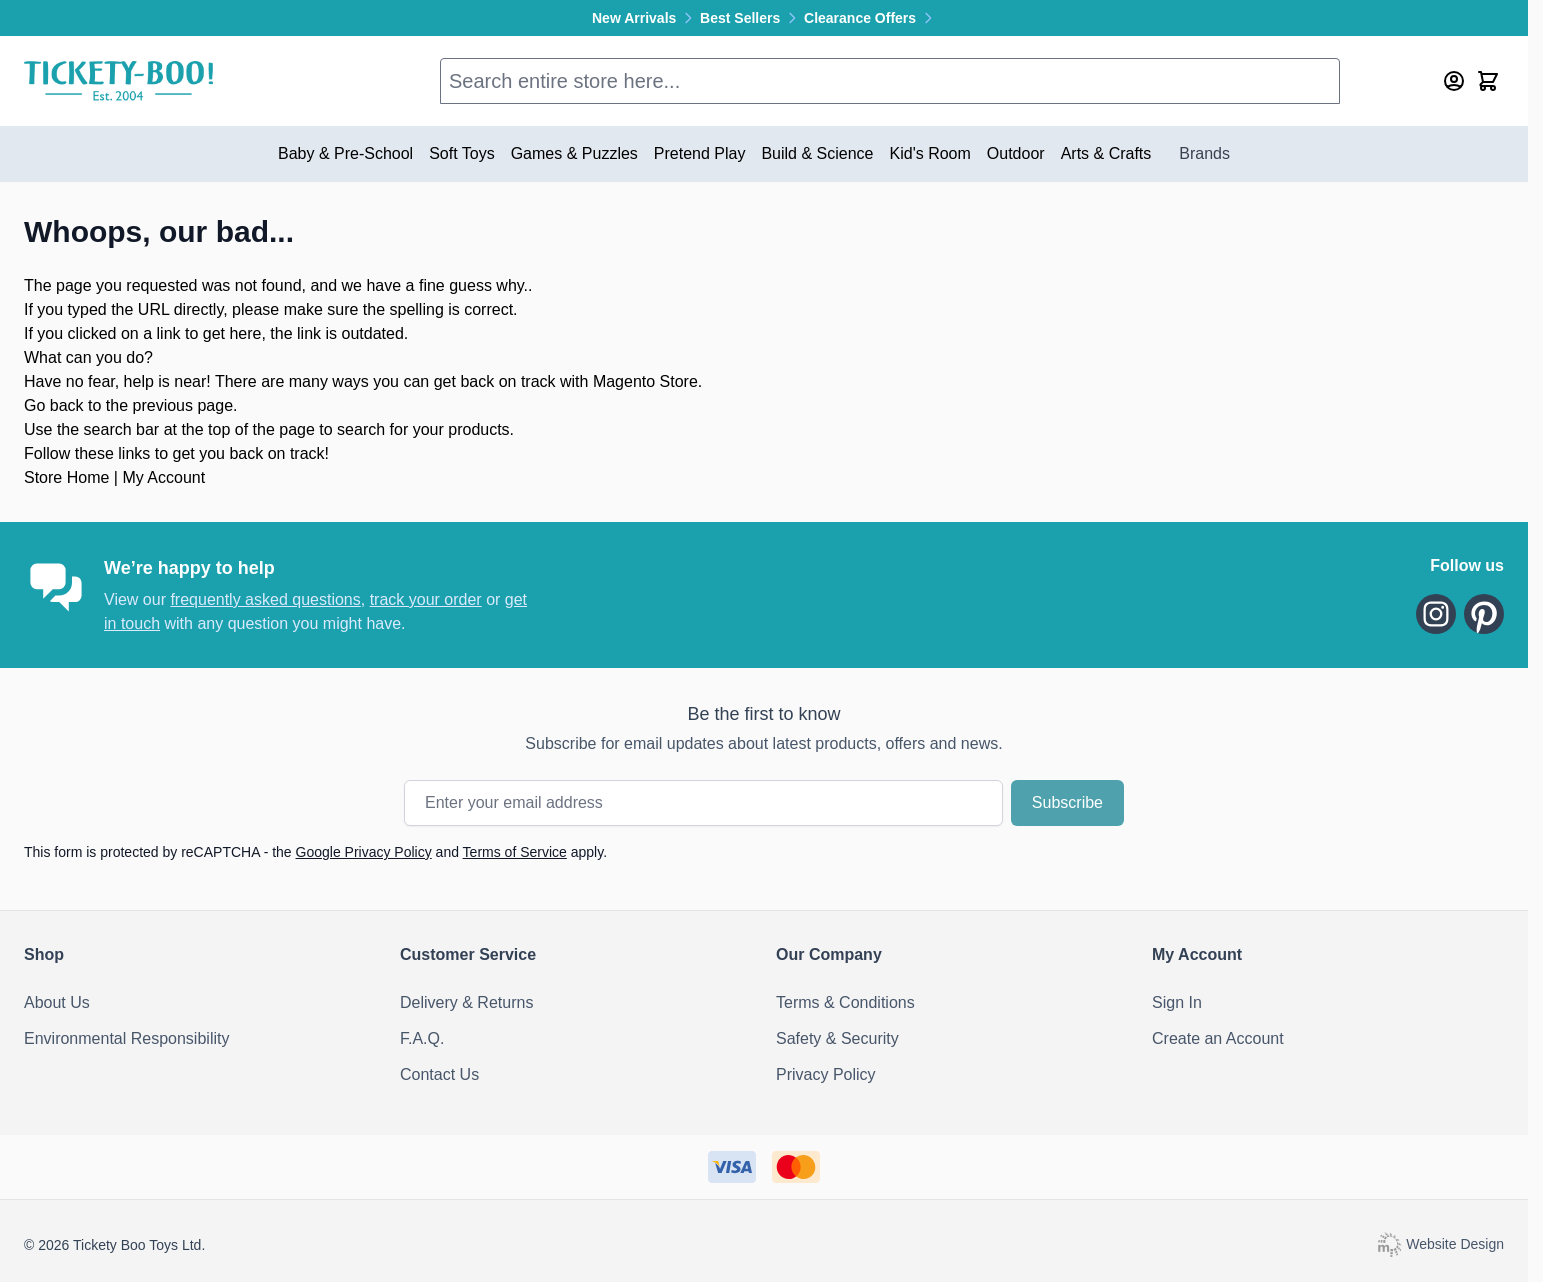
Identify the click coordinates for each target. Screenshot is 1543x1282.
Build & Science (817, 153)
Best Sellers (752, 18)
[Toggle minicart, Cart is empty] (1488, 81)
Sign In (1177, 1002)
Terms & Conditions (845, 1002)
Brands (1204, 153)
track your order (426, 599)
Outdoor (1016, 153)
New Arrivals (646, 18)
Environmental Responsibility (126, 1038)
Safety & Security (837, 1038)
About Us (57, 1002)
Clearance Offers (870, 18)
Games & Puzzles (574, 153)
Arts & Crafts (1106, 153)
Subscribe (1067, 802)
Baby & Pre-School (345, 153)
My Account (163, 477)
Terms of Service (515, 852)
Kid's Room (930, 153)
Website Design (1440, 1244)
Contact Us (439, 1074)
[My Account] (1454, 81)
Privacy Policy (826, 1074)
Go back (54, 405)
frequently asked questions (265, 599)
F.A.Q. (422, 1038)
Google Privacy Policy (364, 852)
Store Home (66, 477)
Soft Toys (462, 153)
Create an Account (1218, 1038)
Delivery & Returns (466, 1002)
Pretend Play (700, 153)
